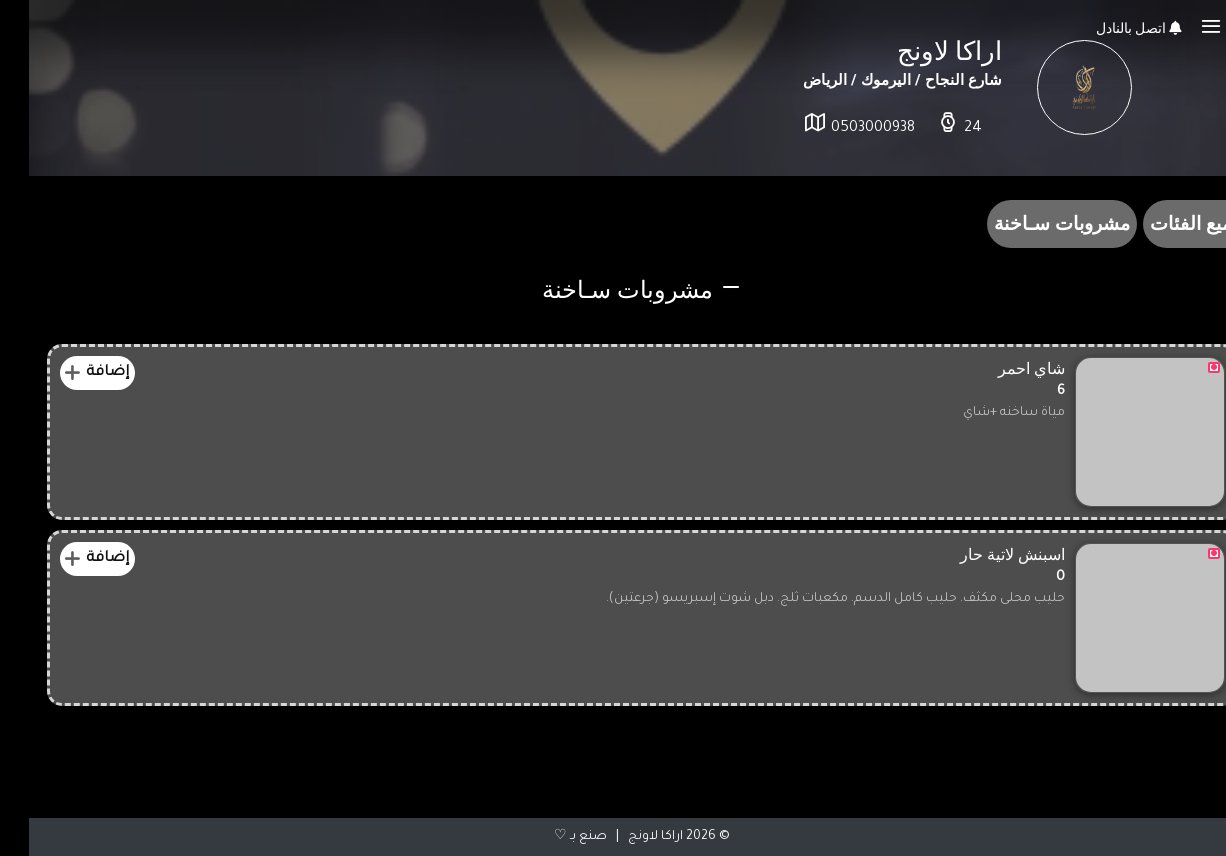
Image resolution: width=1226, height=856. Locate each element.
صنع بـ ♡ (551, 837)
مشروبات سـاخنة (1033, 223)
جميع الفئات (1168, 223)
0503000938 (844, 129)
